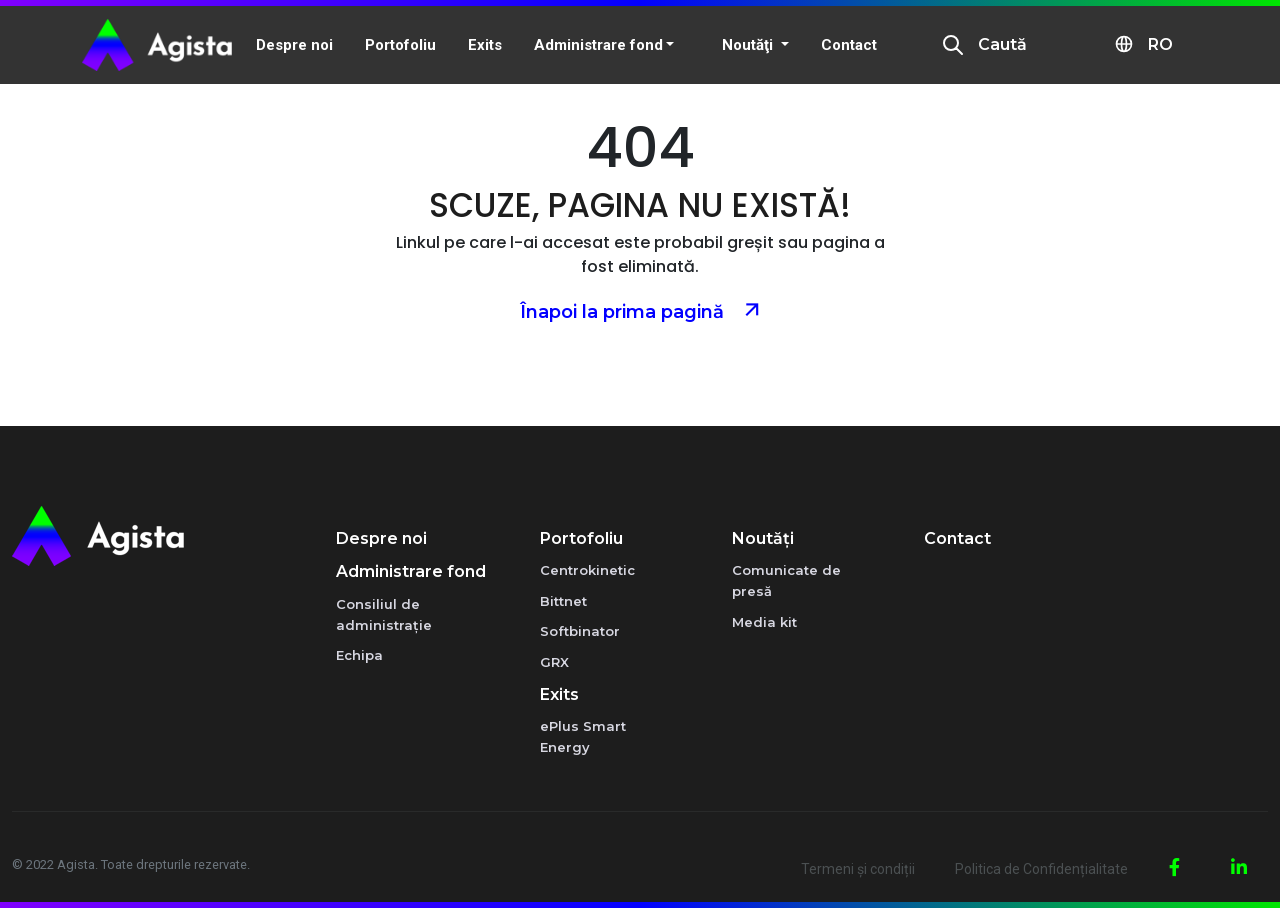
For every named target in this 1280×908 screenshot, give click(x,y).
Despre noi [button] (294, 45)
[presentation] (953, 45)
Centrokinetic (587, 570)
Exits (559, 694)
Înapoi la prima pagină (640, 309)
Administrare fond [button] (598, 45)
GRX (554, 662)
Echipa (359, 655)
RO (1143, 44)
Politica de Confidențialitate (1041, 869)
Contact (849, 45)
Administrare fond (411, 571)
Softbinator (580, 631)
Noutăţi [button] (749, 45)
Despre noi (381, 538)
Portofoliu (581, 538)
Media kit (764, 622)
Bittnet (563, 601)
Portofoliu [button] (400, 45)
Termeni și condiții (858, 869)
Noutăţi (763, 538)
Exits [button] (485, 45)
